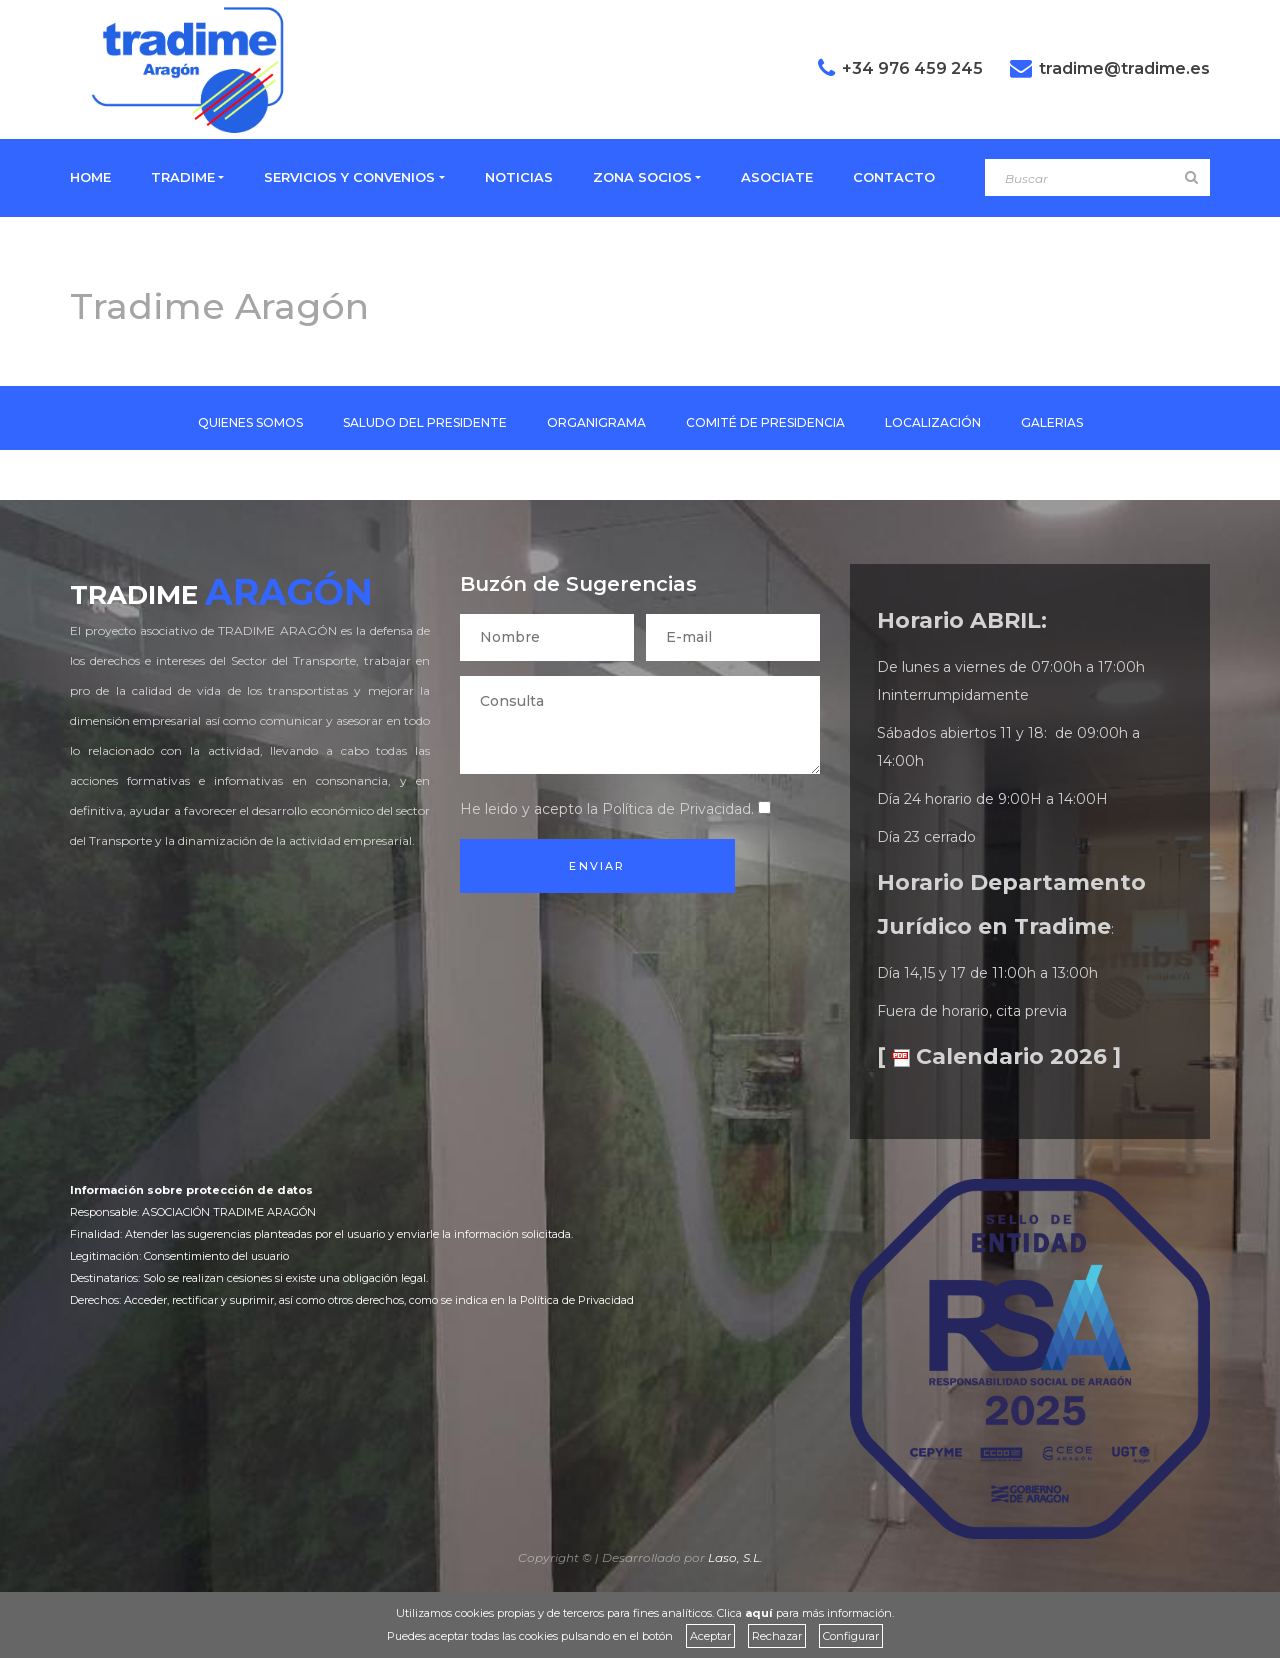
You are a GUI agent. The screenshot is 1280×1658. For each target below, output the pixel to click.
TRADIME (183, 177)
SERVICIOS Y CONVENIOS (349, 177)
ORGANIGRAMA (596, 422)
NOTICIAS (519, 177)
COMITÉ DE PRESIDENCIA (765, 422)
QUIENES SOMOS (250, 422)
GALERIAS (1052, 422)
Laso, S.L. (735, 1557)
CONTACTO (894, 177)
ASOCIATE (777, 177)
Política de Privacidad (676, 809)
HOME (90, 177)
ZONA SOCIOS (642, 177)
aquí (759, 1613)
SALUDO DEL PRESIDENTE (425, 422)
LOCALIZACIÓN (933, 422)
